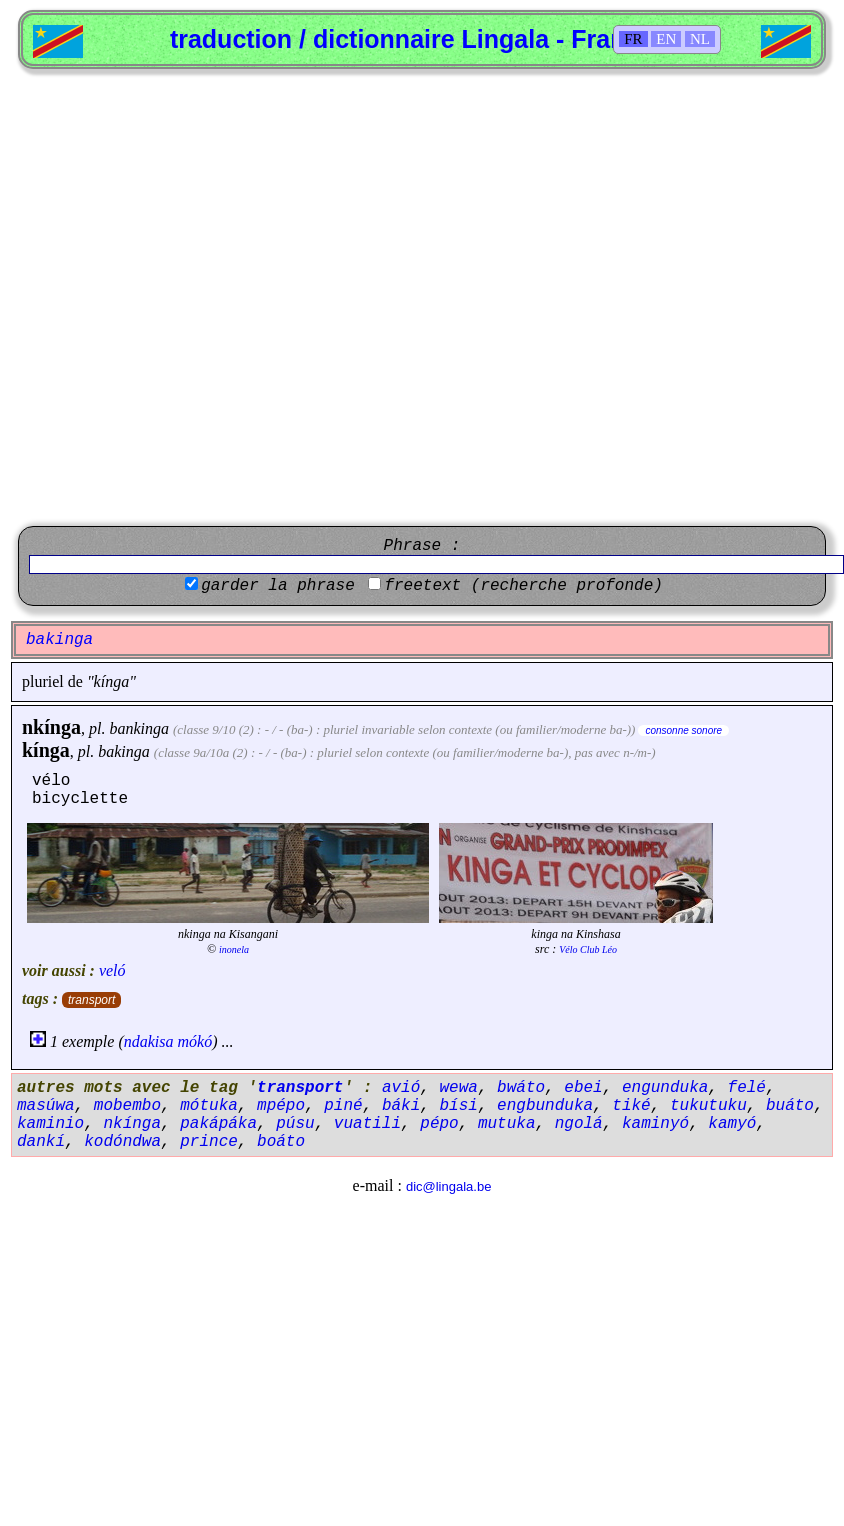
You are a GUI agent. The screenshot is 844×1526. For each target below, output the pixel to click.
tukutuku (708, 1106)
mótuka (209, 1106)
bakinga (124, 751)
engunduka (665, 1088)
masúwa (46, 1106)
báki (401, 1106)
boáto (281, 1142)
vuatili (367, 1124)
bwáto (521, 1088)
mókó (195, 1041)
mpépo (281, 1106)
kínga (46, 750)
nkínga (51, 727)
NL (700, 39)
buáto (790, 1106)
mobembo (127, 1106)
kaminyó (655, 1124)
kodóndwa (122, 1142)
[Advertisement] (218, 297)
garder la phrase (278, 586)
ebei (583, 1088)
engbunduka (545, 1106)
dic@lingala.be (448, 1186)
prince (209, 1142)
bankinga (139, 728)
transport (91, 1000)
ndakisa (149, 1041)
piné (343, 1106)
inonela (234, 949)
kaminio (50, 1124)
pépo (439, 1124)
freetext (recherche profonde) (523, 586)
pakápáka (218, 1124)
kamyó (732, 1124)
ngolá (579, 1124)
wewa (458, 1088)
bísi (458, 1106)
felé (747, 1088)
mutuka (507, 1124)
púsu (295, 1124)
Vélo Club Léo (588, 949)
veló (112, 970)
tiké (631, 1106)
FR (633, 39)
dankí (41, 1142)
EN (666, 39)
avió (401, 1088)
